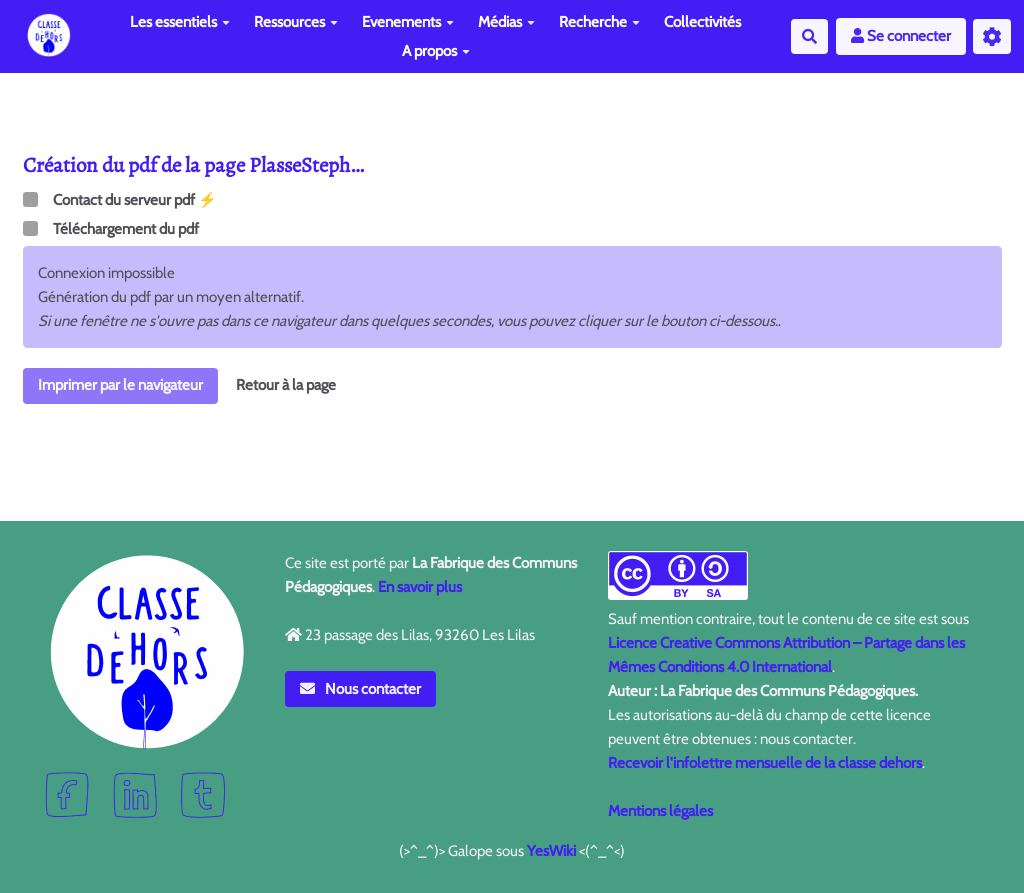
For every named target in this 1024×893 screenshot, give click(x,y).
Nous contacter (361, 689)
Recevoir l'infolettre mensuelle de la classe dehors (765, 763)
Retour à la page (286, 385)
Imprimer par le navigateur (120, 385)
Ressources (296, 22)
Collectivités (702, 22)
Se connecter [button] (901, 36)
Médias (506, 22)
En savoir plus (420, 587)
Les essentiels (180, 22)
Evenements (408, 22)
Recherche (599, 22)
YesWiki (551, 851)
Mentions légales (660, 811)
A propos (436, 51)
